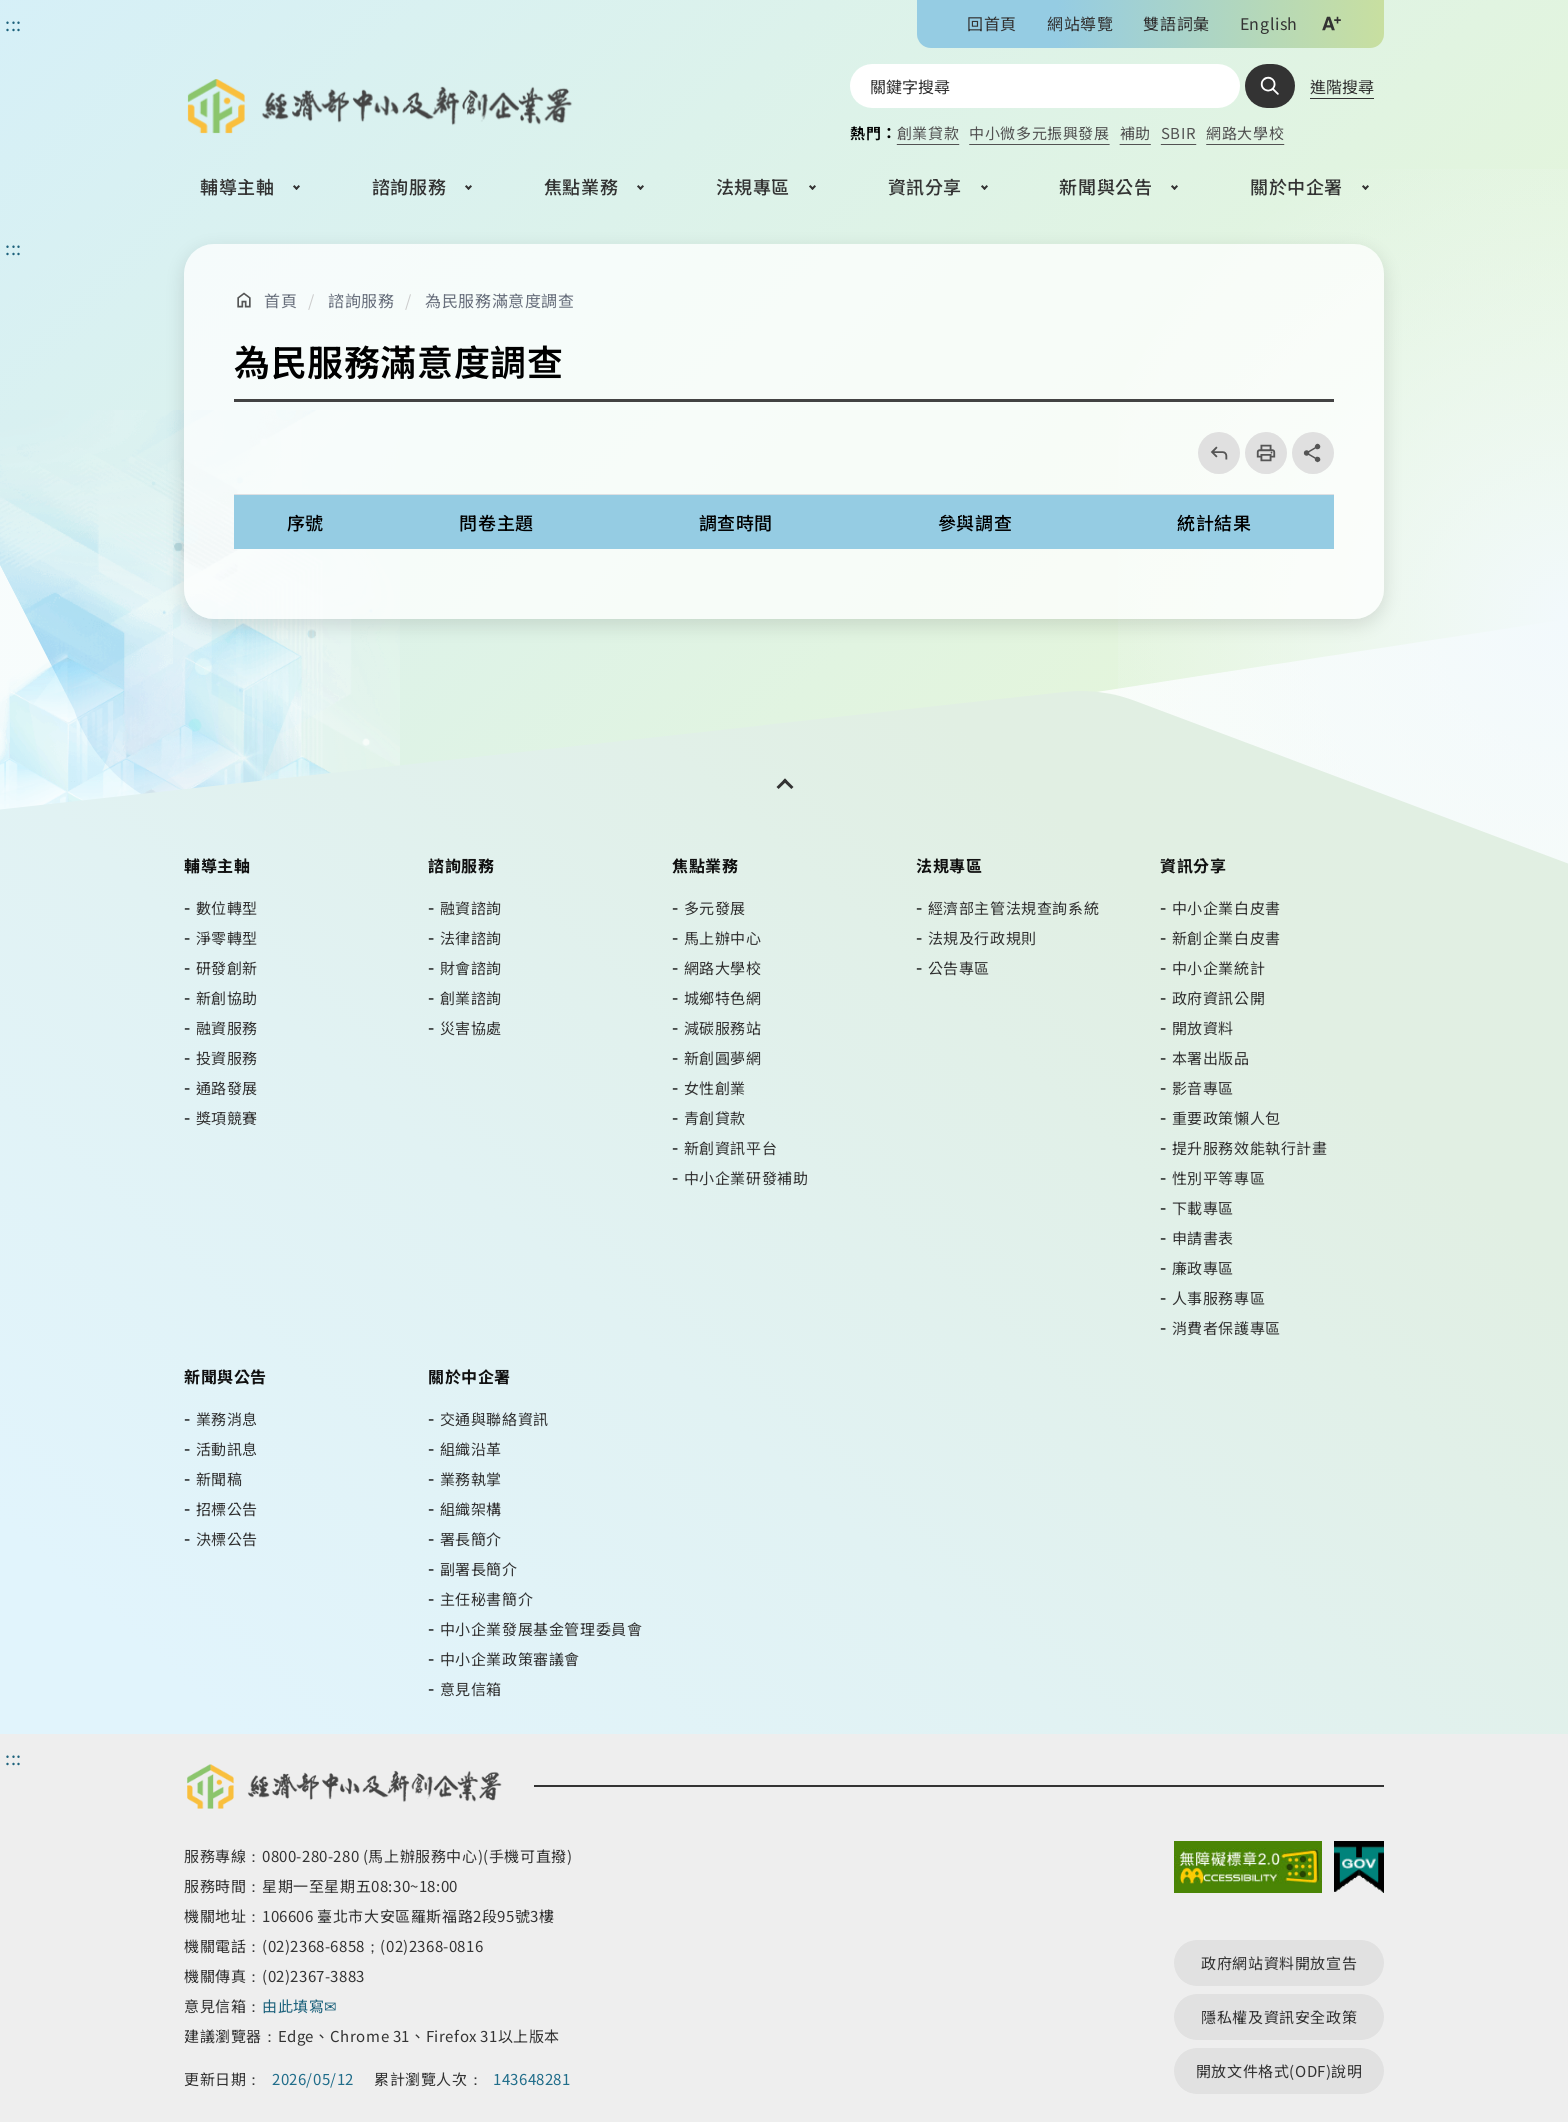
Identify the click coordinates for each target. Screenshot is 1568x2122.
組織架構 (471, 1508)
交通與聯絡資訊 (494, 1418)
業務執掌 (471, 1478)
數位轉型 (227, 907)
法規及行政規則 (982, 937)
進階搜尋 (1342, 86)
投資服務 (227, 1057)
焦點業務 (581, 186)
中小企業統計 (1219, 967)
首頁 (280, 300)
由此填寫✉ (302, 2005)
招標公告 (227, 1508)
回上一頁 (1212, 453)
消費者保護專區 (1226, 1327)
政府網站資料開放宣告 (1279, 1962)
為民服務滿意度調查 (499, 300)
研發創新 (227, 967)
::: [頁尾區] (13, 1757)
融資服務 (227, 1027)
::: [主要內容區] (13, 247)
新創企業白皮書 (1226, 937)
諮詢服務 (409, 186)
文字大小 (1331, 23)
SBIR (1178, 132)
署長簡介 (471, 1538)
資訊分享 (925, 186)
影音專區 (1203, 1087)
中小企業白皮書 (1226, 907)
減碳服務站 (723, 1027)
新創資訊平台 (731, 1147)
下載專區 (1203, 1207)
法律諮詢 (471, 937)
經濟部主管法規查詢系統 (1014, 907)
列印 (1259, 453)
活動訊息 (227, 1448)
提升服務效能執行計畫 (1250, 1147)
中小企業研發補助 (746, 1177)
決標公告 (227, 1538)
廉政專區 (1203, 1267)
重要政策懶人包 (1226, 1117)
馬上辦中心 (723, 937)
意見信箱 (471, 1688)
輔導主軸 (237, 186)
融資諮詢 (471, 907)
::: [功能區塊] (13, 23)
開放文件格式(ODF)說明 (1279, 2070)
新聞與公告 (1105, 186)
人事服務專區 (1219, 1297)
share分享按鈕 (1313, 453)
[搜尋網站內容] (1045, 86)
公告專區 (959, 967)
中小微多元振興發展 (1039, 132)
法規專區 (753, 186)
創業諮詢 (471, 997)
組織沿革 (471, 1448)
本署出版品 (1211, 1057)
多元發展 (715, 907)
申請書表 (1203, 1237)
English (1269, 23)
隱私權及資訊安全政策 (1279, 2016)
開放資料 (1203, 1027)
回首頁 (992, 23)
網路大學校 (1245, 132)
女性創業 (715, 1087)
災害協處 (471, 1027)
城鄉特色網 (723, 997)
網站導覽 (1080, 23)
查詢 (1270, 86)
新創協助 (227, 997)
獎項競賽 (227, 1117)
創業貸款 (928, 132)
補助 (1135, 132)
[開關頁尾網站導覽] (784, 784)
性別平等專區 (1219, 1177)
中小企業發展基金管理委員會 (541, 1628)
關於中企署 (1296, 186)
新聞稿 (219, 1478)
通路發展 (227, 1087)
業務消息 (227, 1418)
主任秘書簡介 (487, 1598)
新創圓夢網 (723, 1057)
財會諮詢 (471, 967)
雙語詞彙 (1176, 23)
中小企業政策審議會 (510, 1658)
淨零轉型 (227, 937)
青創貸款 (715, 1117)
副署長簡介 (479, 1568)
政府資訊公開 (1219, 997)
